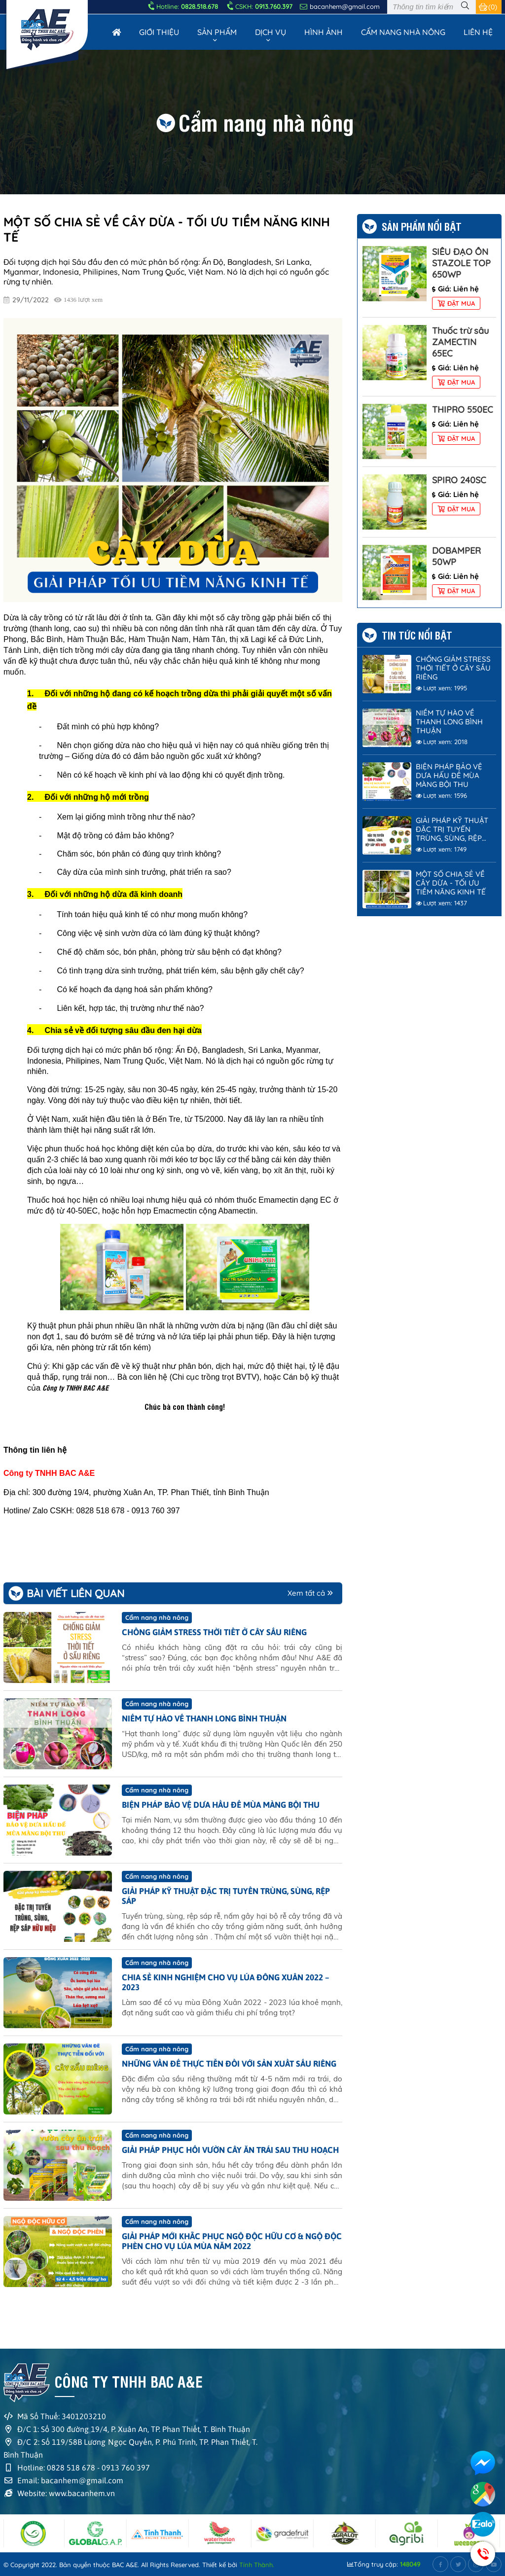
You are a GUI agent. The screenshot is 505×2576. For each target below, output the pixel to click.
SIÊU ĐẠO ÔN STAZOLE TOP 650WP (461, 263)
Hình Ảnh (323, 32)
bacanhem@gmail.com (340, 6)
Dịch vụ (270, 32)
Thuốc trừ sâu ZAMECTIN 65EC (460, 342)
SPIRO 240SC (459, 480)
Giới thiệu (159, 32)
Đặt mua (456, 303)
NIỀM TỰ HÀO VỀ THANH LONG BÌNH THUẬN (204, 1718)
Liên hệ (478, 32)
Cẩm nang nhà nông (403, 32)
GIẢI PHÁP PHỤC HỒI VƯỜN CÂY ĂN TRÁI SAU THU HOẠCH (230, 2150)
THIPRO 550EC (462, 409)
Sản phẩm (217, 32)
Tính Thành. (256, 2565)
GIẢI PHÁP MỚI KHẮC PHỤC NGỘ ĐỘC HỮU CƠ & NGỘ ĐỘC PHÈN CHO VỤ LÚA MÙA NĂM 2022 (232, 2241)
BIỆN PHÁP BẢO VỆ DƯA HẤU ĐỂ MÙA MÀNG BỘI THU (221, 1805)
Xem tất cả (310, 1593)
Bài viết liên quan (75, 1593)
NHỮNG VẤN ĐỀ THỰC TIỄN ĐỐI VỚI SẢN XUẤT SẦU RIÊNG (229, 2064)
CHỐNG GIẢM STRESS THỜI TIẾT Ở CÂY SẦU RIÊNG (214, 1632)
